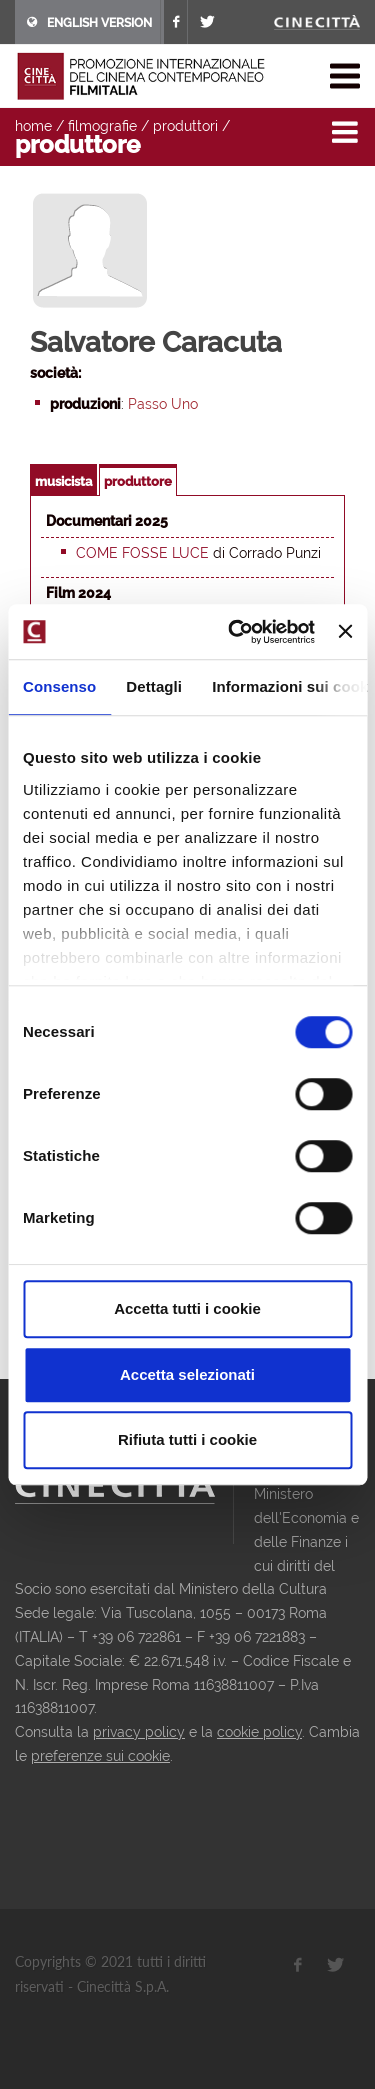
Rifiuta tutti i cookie (187, 1439)
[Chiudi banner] (345, 632)
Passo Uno (163, 404)
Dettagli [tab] (154, 686)
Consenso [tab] (59, 686)
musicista (63, 481)
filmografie (102, 126)
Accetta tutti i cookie (187, 1308)
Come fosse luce (142, 553)
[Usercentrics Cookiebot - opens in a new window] (235, 632)
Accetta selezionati (187, 1374)
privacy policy (139, 1732)
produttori (185, 126)
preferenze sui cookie (100, 1756)
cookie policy (259, 1732)
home (33, 126)
